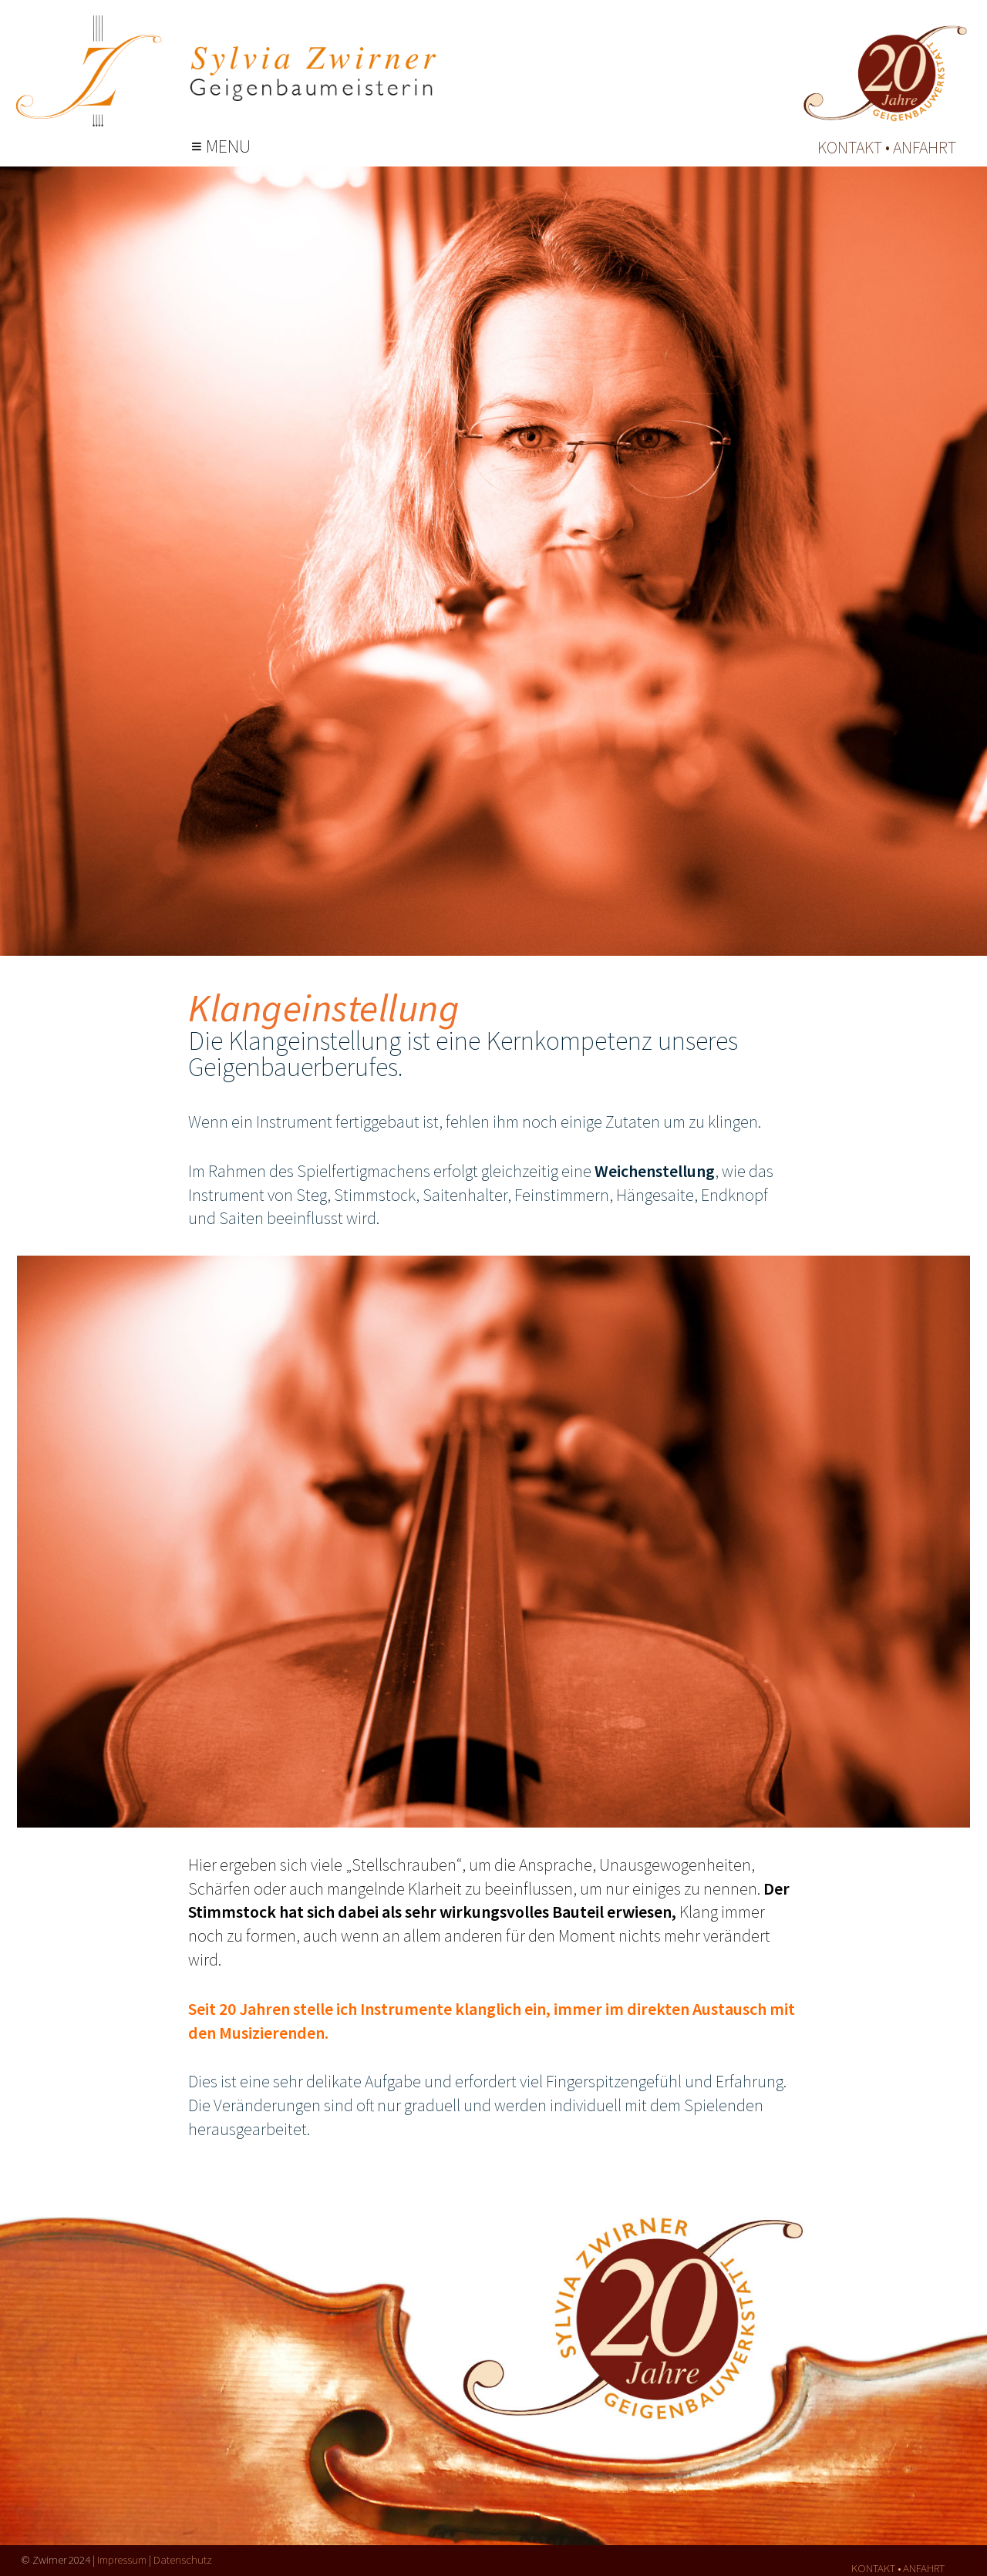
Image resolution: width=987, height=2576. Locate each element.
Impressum (122, 2559)
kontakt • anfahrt (886, 147)
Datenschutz (182, 2559)
